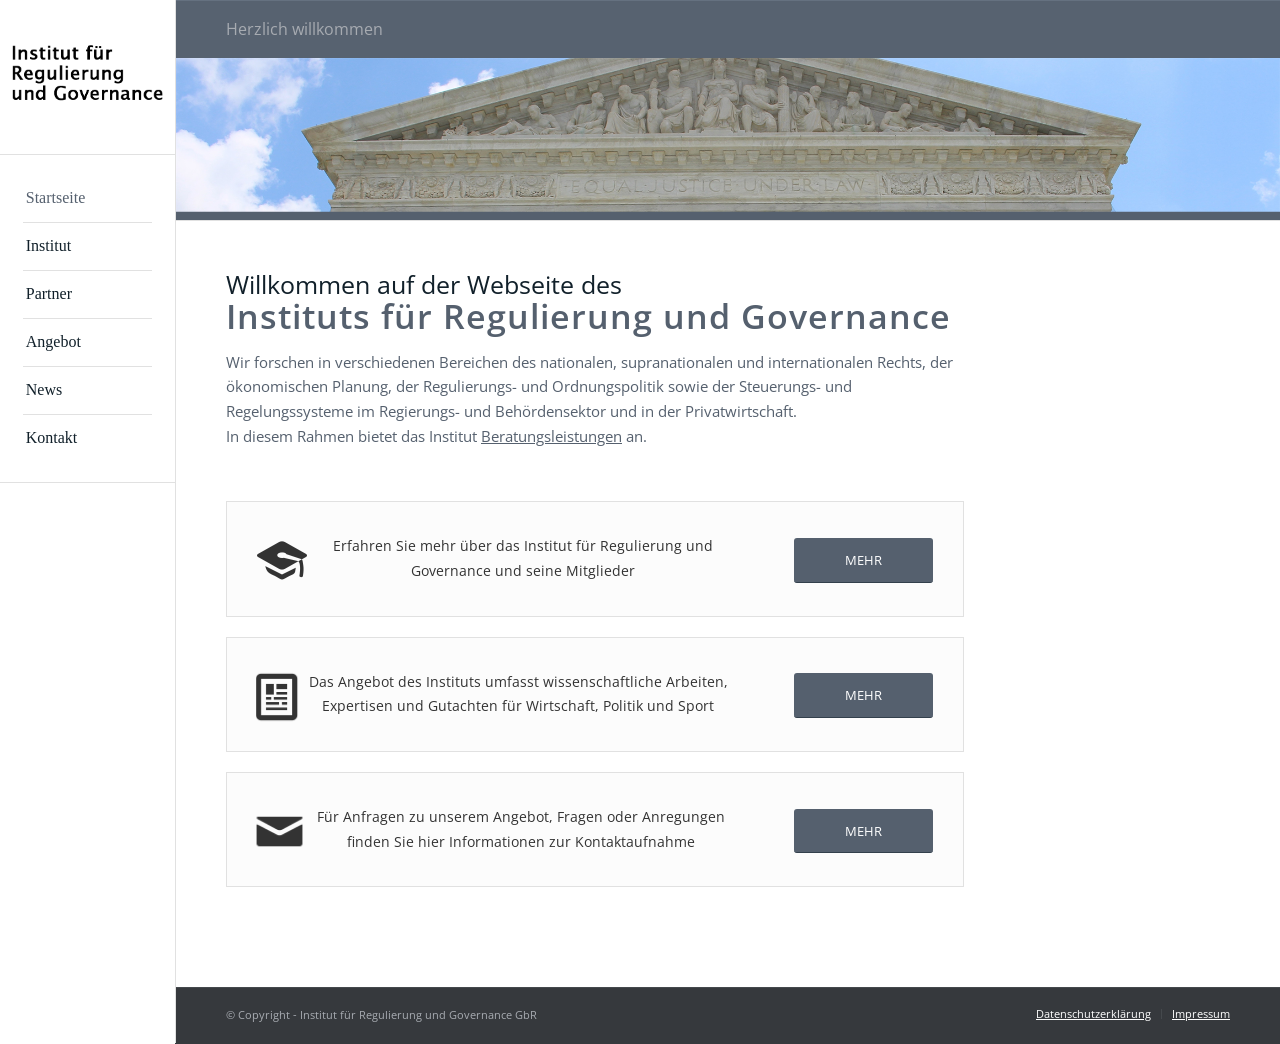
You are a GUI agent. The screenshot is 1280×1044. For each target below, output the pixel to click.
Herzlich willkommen (304, 29)
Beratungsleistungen (551, 436)
